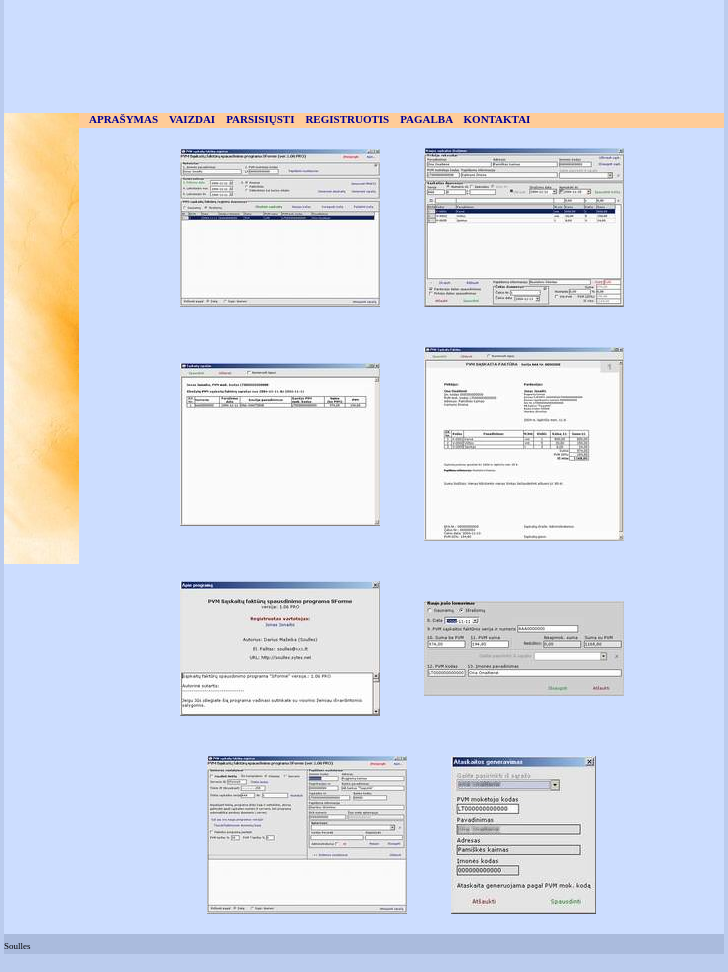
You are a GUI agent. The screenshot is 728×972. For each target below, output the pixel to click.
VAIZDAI (192, 119)
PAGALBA (426, 119)
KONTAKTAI (497, 119)
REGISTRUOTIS (347, 119)
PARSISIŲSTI (260, 119)
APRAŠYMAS (123, 119)
